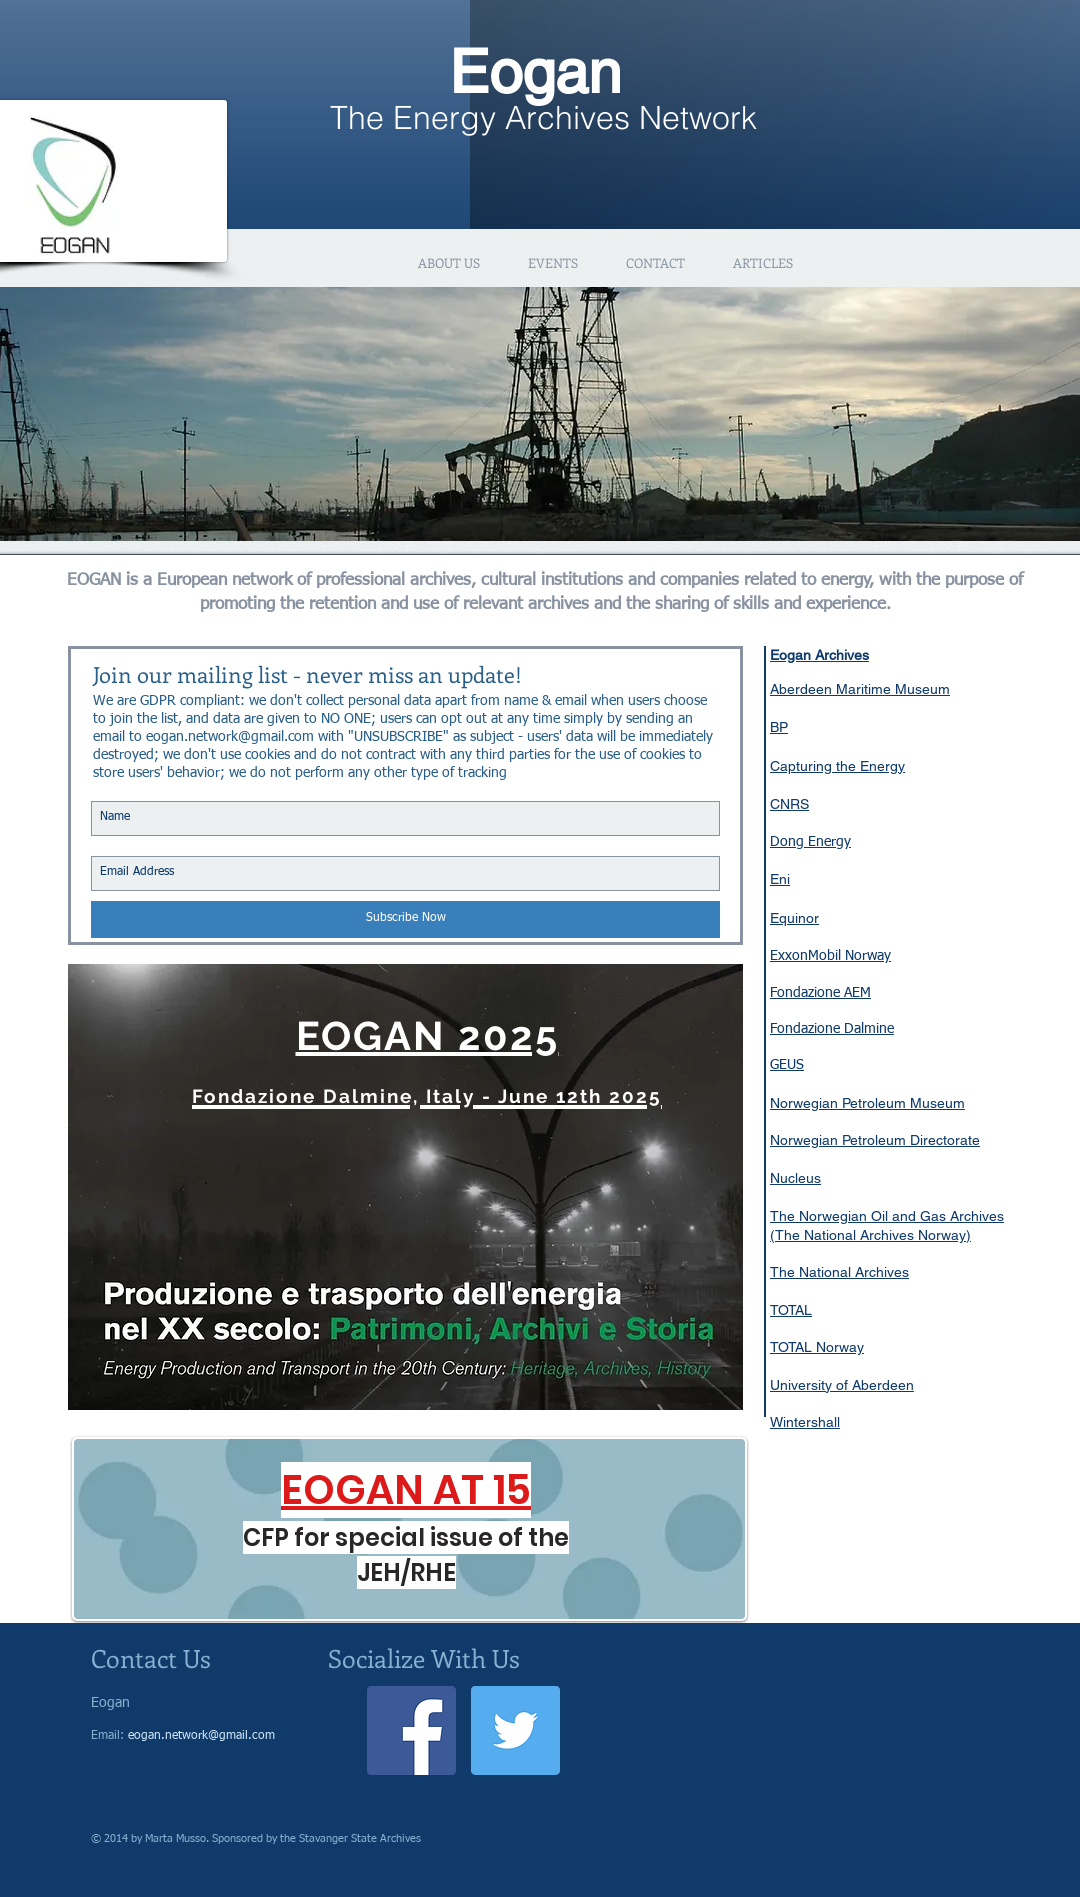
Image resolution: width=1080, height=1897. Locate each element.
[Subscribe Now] (405, 919)
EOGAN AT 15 (406, 1490)
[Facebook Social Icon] (411, 1730)
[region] (405, 1187)
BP (779, 727)
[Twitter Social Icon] (515, 1730)
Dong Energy (810, 842)
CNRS (789, 804)
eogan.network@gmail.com (230, 737)
